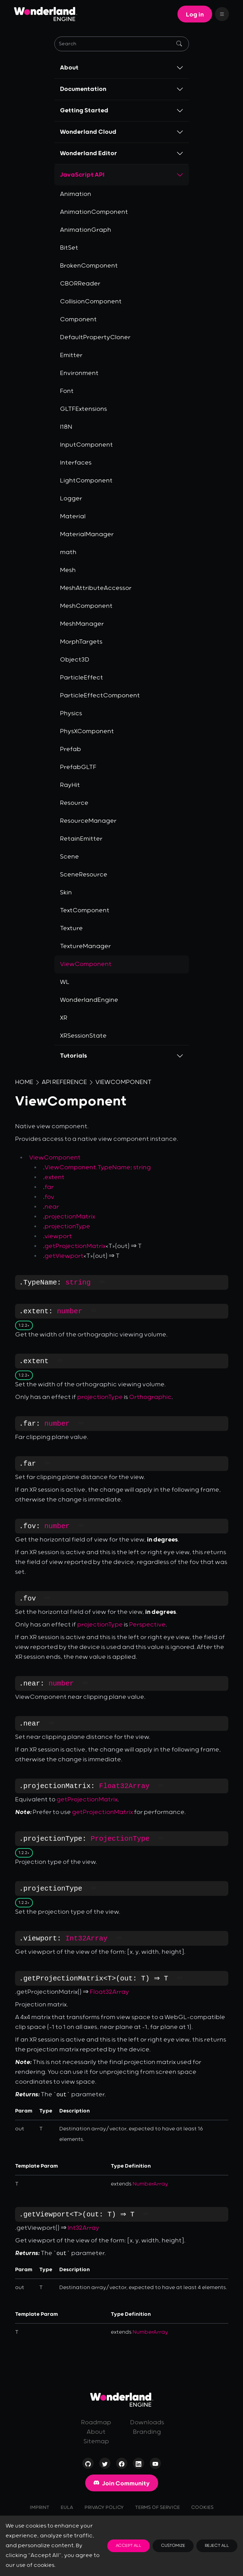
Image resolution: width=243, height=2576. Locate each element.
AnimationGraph (85, 230)
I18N (66, 427)
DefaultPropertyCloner (95, 337)
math (68, 552)
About (96, 2432)
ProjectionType (120, 1839)
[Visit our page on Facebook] (121, 2465)
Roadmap (96, 2422)
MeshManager (82, 623)
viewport (58, 1236)
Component (78, 319)
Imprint (39, 2507)
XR (63, 1017)
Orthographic (150, 1397)
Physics (71, 713)
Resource (74, 803)
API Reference (64, 1082)
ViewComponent (123, 1082)
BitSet (69, 247)
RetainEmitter (81, 838)
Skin (66, 892)
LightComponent (86, 480)
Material (73, 516)
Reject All (217, 2545)
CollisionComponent (91, 301)
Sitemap (96, 2441)
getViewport (64, 1256)
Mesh (68, 570)
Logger (71, 498)
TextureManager (85, 946)
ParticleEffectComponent (100, 695)
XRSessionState (83, 1035)
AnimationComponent (94, 212)
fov (49, 1197)
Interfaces (76, 462)
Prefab (70, 749)
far (49, 1187)
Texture (71, 928)
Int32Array (87, 1938)
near (52, 1206)
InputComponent (86, 444)
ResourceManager (88, 820)
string (142, 1167)
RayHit (70, 785)
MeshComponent (86, 606)
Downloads (147, 2422)
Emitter (71, 355)
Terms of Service (157, 2507)
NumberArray (150, 2184)
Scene (69, 856)
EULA (67, 2507)
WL (64, 982)
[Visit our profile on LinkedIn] (138, 2465)
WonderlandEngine (89, 1000)
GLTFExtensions (83, 409)
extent (55, 1177)
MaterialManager (87, 534)
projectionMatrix (70, 1216)
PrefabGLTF (78, 767)
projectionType (67, 1226)
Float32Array (124, 1786)
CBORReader (80, 283)
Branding (147, 2432)
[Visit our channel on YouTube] (155, 2465)
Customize (173, 2545)
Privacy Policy (104, 2507)
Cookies (202, 2507)
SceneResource (83, 874)
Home (24, 1082)
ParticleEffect (81, 677)
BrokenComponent (89, 265)
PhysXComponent (87, 731)
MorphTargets (81, 641)
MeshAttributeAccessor (95, 588)
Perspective (147, 1624)
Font (67, 391)
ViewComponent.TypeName (87, 1167)
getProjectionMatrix (75, 1246)
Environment (79, 373)
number (69, 1311)
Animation (75, 194)
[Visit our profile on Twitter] (104, 2465)
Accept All (128, 2545)
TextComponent (84, 910)
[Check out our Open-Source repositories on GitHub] (88, 2465)
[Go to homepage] (121, 2400)
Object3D (74, 659)
